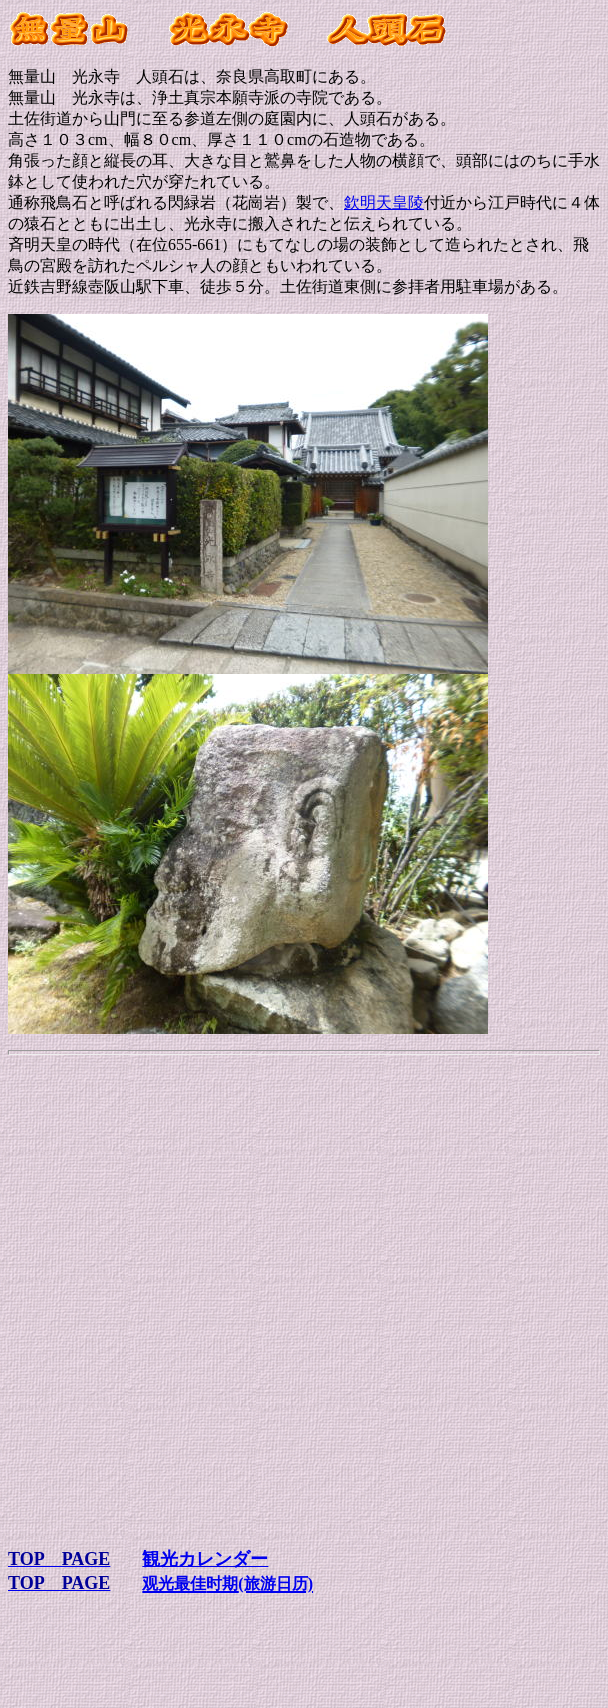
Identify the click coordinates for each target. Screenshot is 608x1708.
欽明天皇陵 (384, 202)
